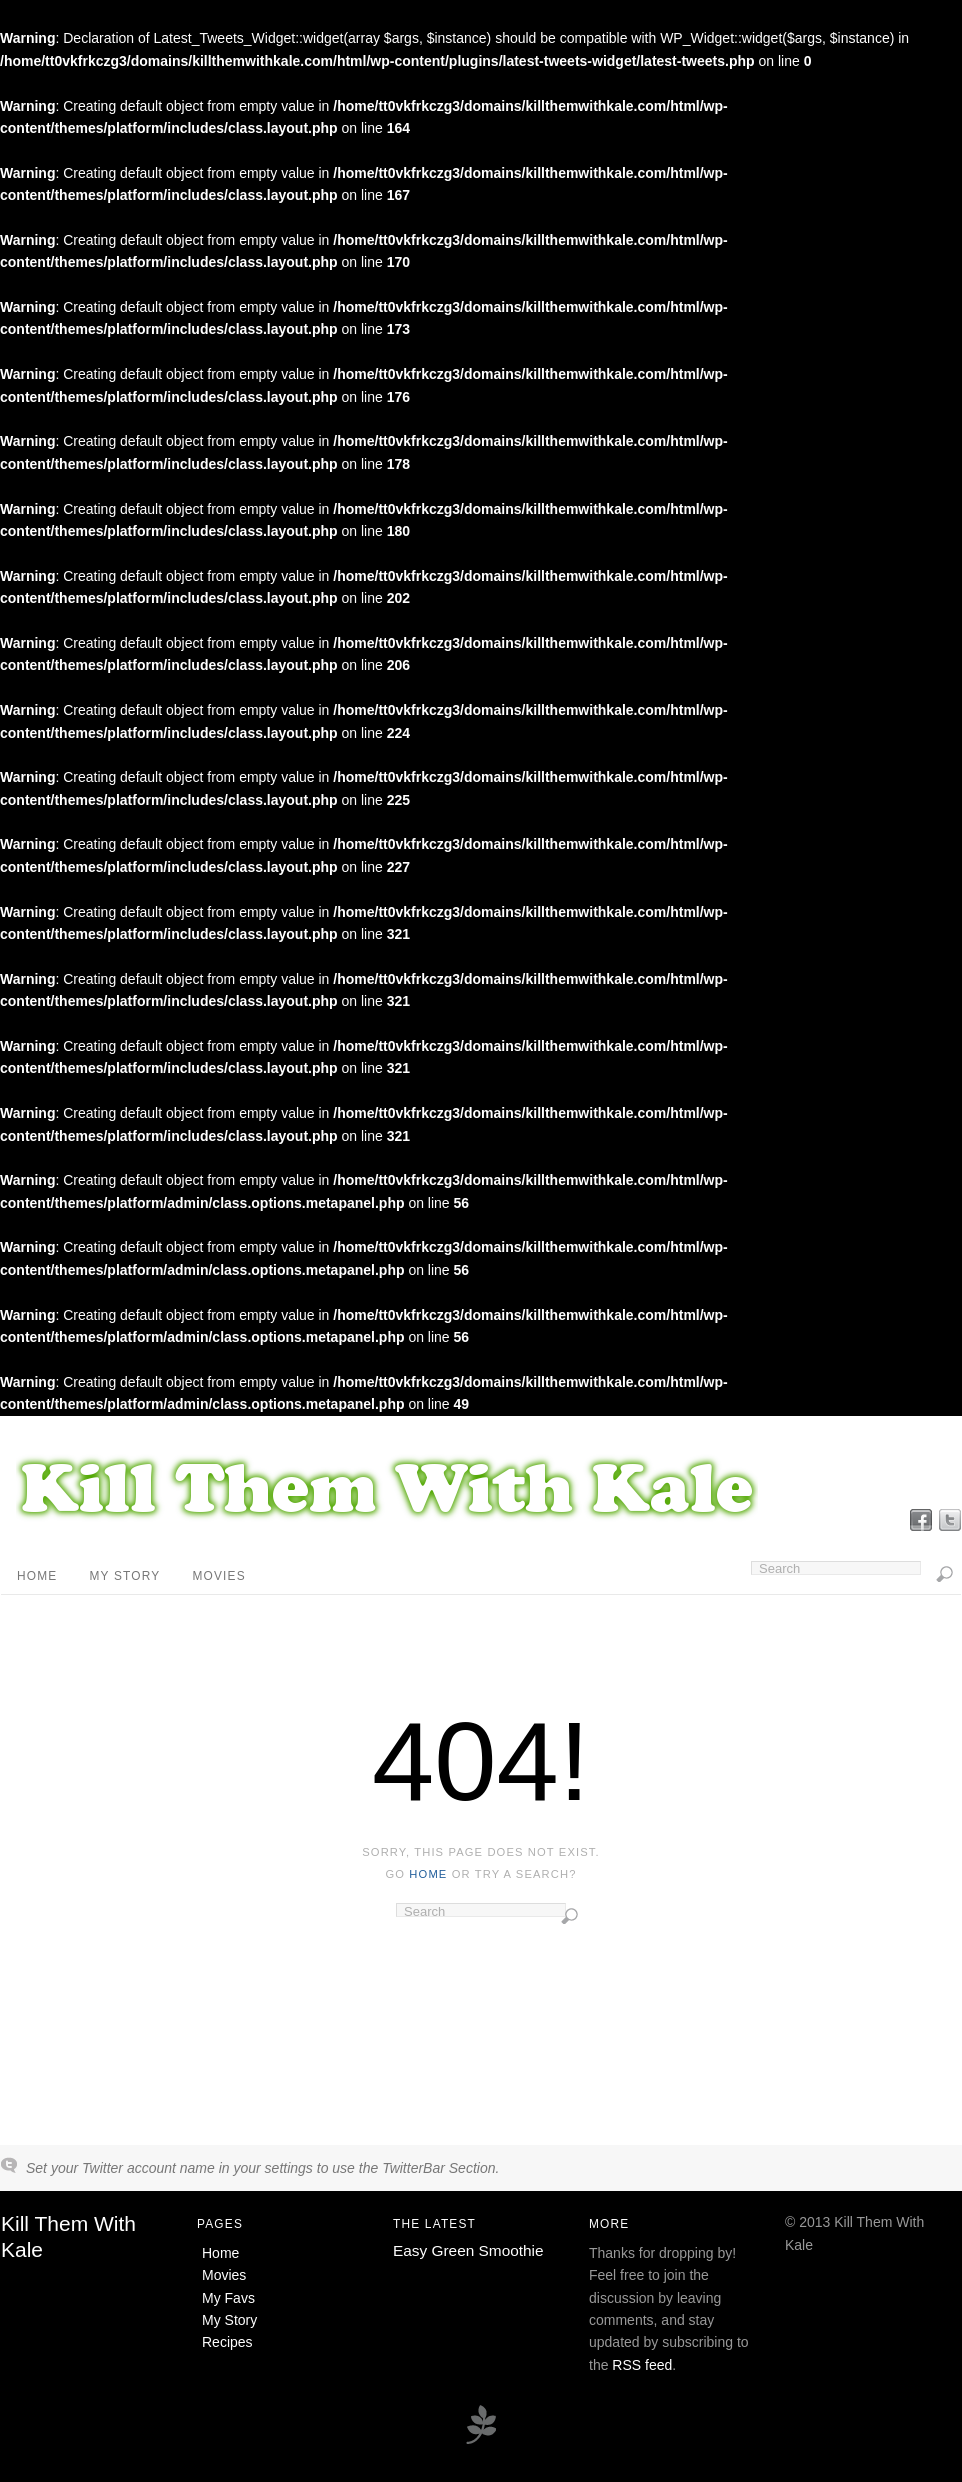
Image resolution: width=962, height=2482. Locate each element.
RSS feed (642, 2365)
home (428, 1874)
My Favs (228, 2298)
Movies (218, 1576)
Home (37, 1576)
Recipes (227, 2342)
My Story (124, 1576)
